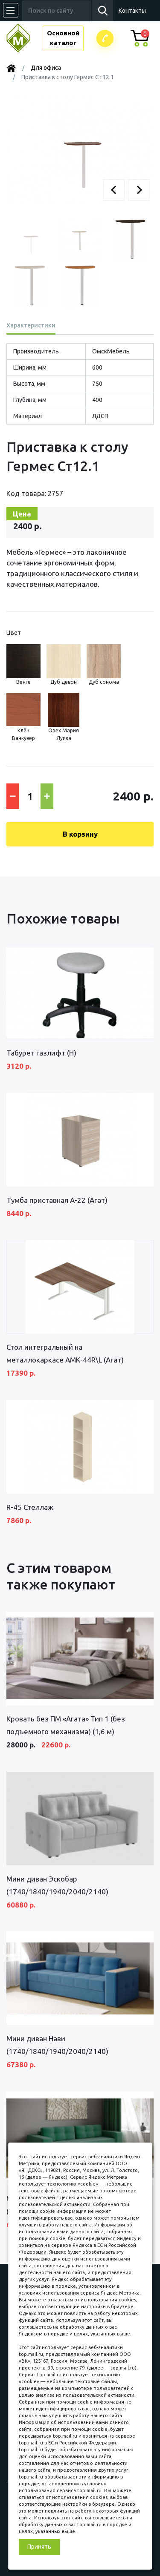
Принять (39, 2546)
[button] (114, 190)
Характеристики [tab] (30, 325)
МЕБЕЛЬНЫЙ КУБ (24, 38)
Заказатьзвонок (105, 38)
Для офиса (46, 67)
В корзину (80, 834)
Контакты (132, 10)
